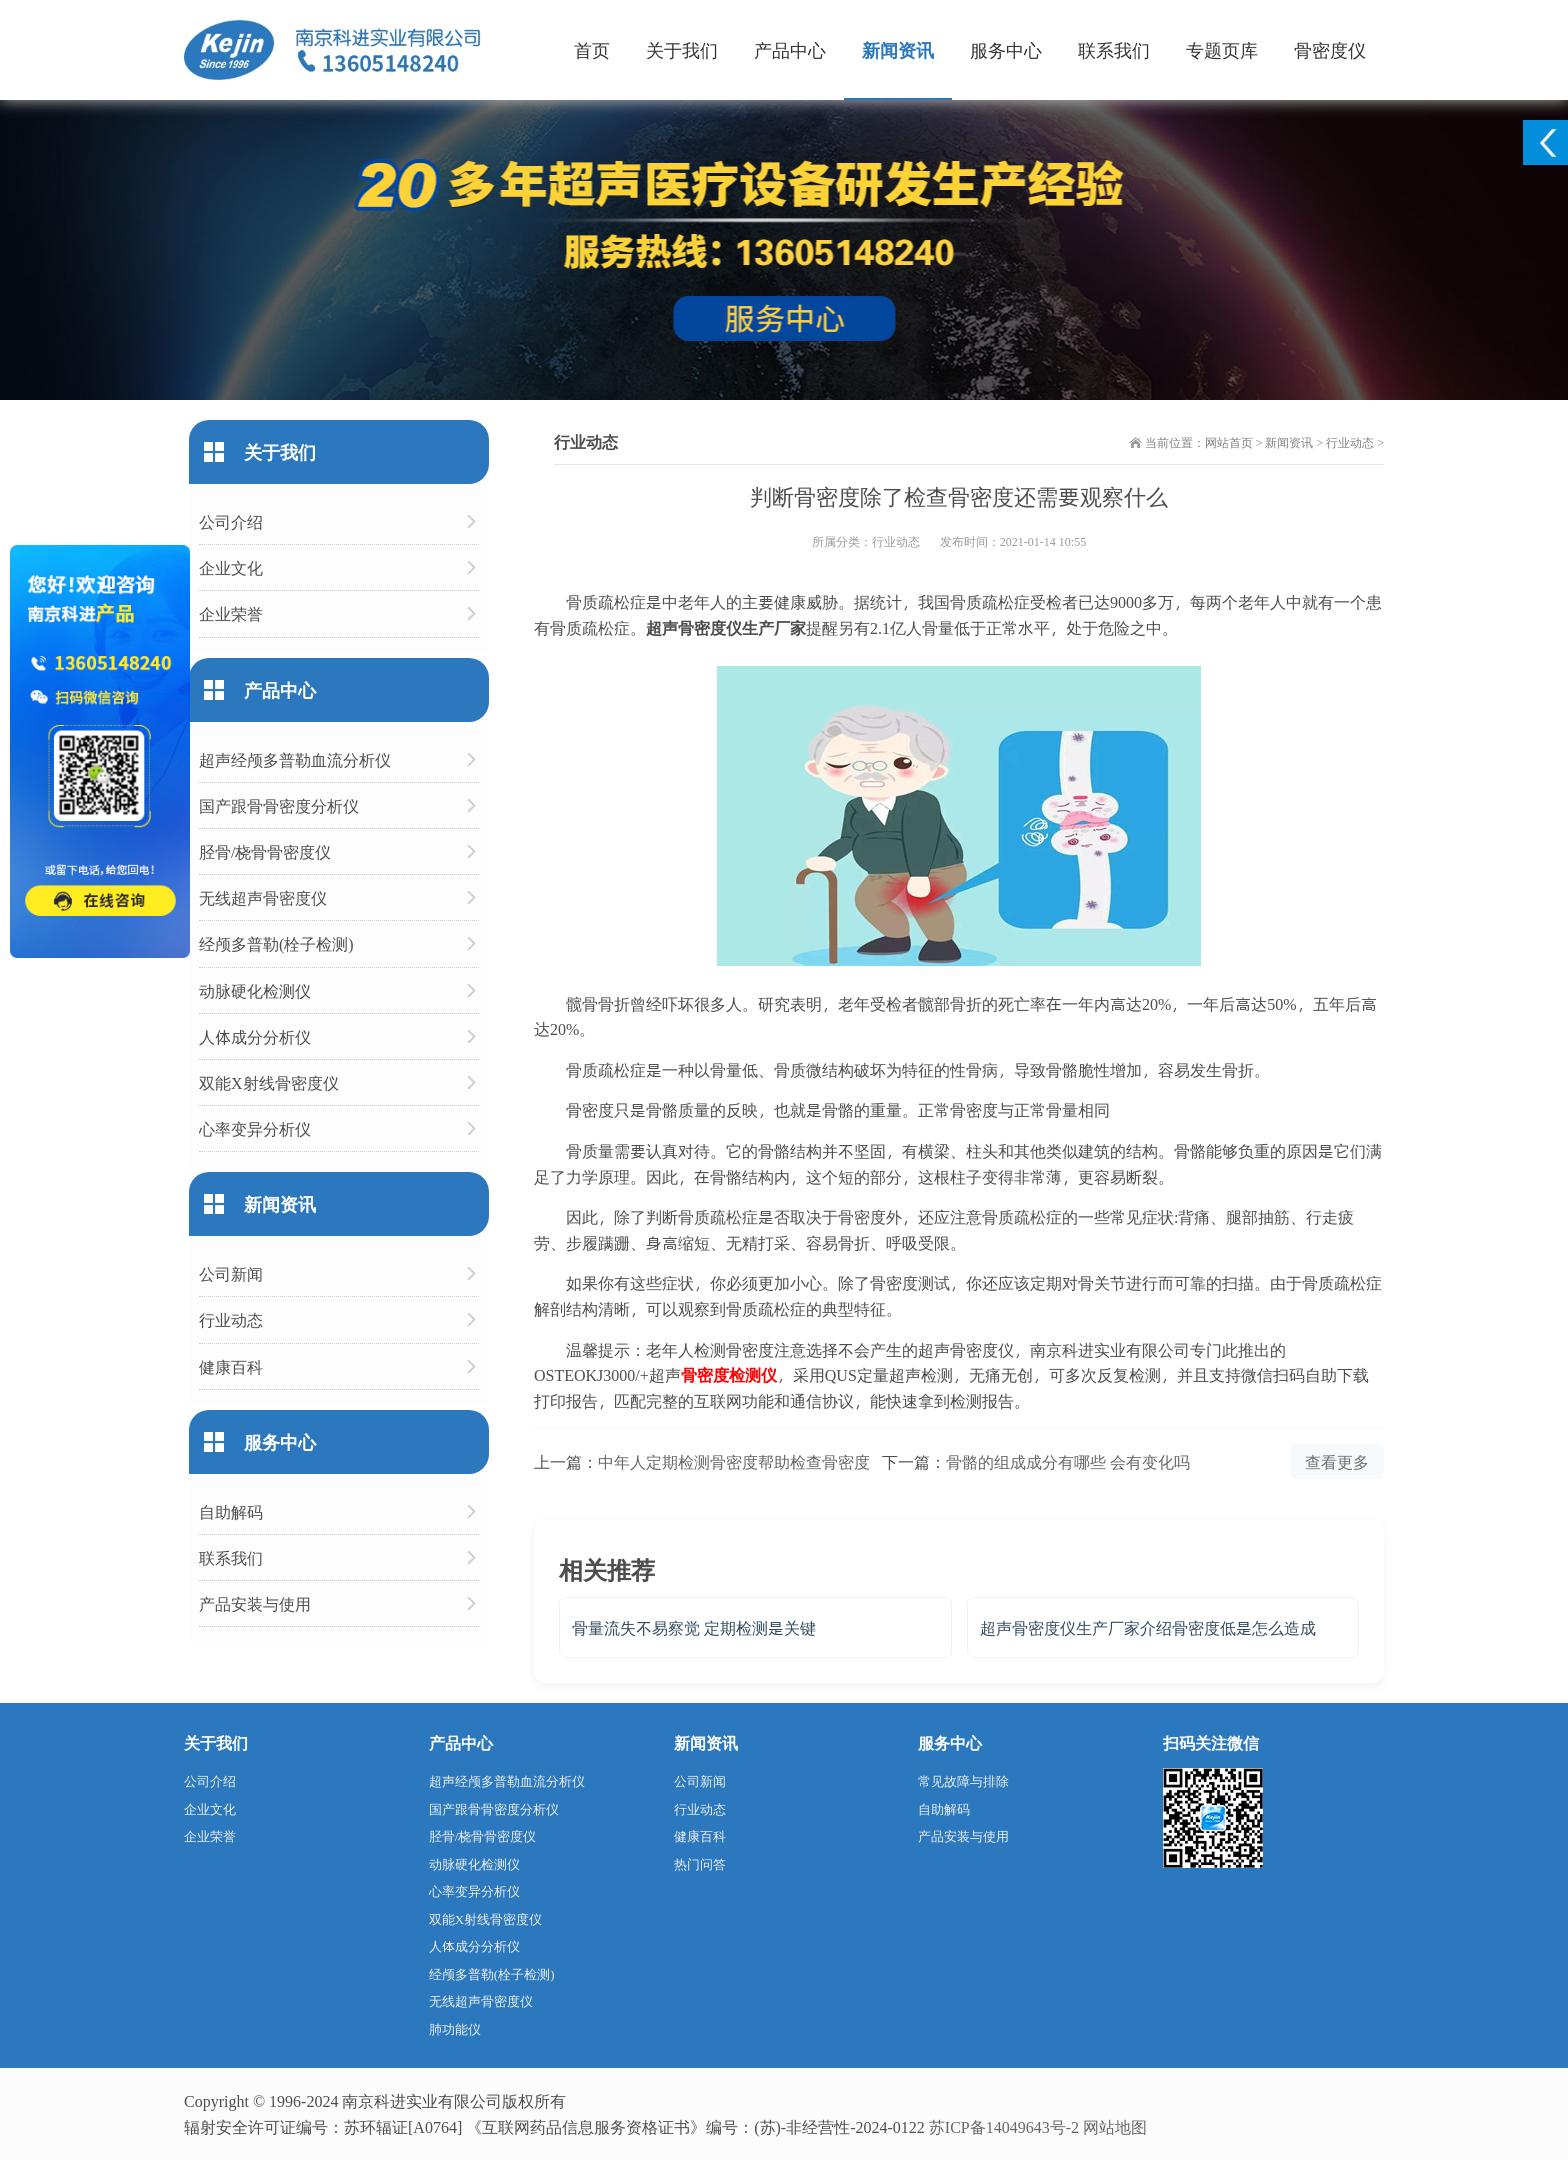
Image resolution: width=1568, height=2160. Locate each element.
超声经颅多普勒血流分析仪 (295, 759)
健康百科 (231, 1366)
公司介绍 (231, 521)
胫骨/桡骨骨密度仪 (265, 851)
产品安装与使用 (255, 1603)
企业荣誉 (231, 613)
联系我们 (1114, 49)
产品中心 (790, 49)
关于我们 (682, 49)
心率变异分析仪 (255, 1128)
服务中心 (1006, 49)
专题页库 (1222, 49)
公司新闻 (231, 1273)
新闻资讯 (898, 49)
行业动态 (1350, 442)
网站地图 (1115, 2126)
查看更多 (1337, 1461)
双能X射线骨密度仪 (269, 1082)
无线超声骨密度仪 (263, 897)
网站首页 (1229, 442)
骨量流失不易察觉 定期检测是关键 (694, 1627)
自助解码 (231, 1511)
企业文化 (231, 567)
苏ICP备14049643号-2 (1004, 2126)
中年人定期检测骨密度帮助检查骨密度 (734, 1461)
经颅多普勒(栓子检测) (276, 943)
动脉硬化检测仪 (255, 990)
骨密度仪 (1330, 49)
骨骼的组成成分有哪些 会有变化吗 (1068, 1461)
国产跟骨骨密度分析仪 (279, 805)
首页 (592, 49)
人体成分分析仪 (255, 1036)
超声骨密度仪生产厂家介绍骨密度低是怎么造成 (1148, 1627)
